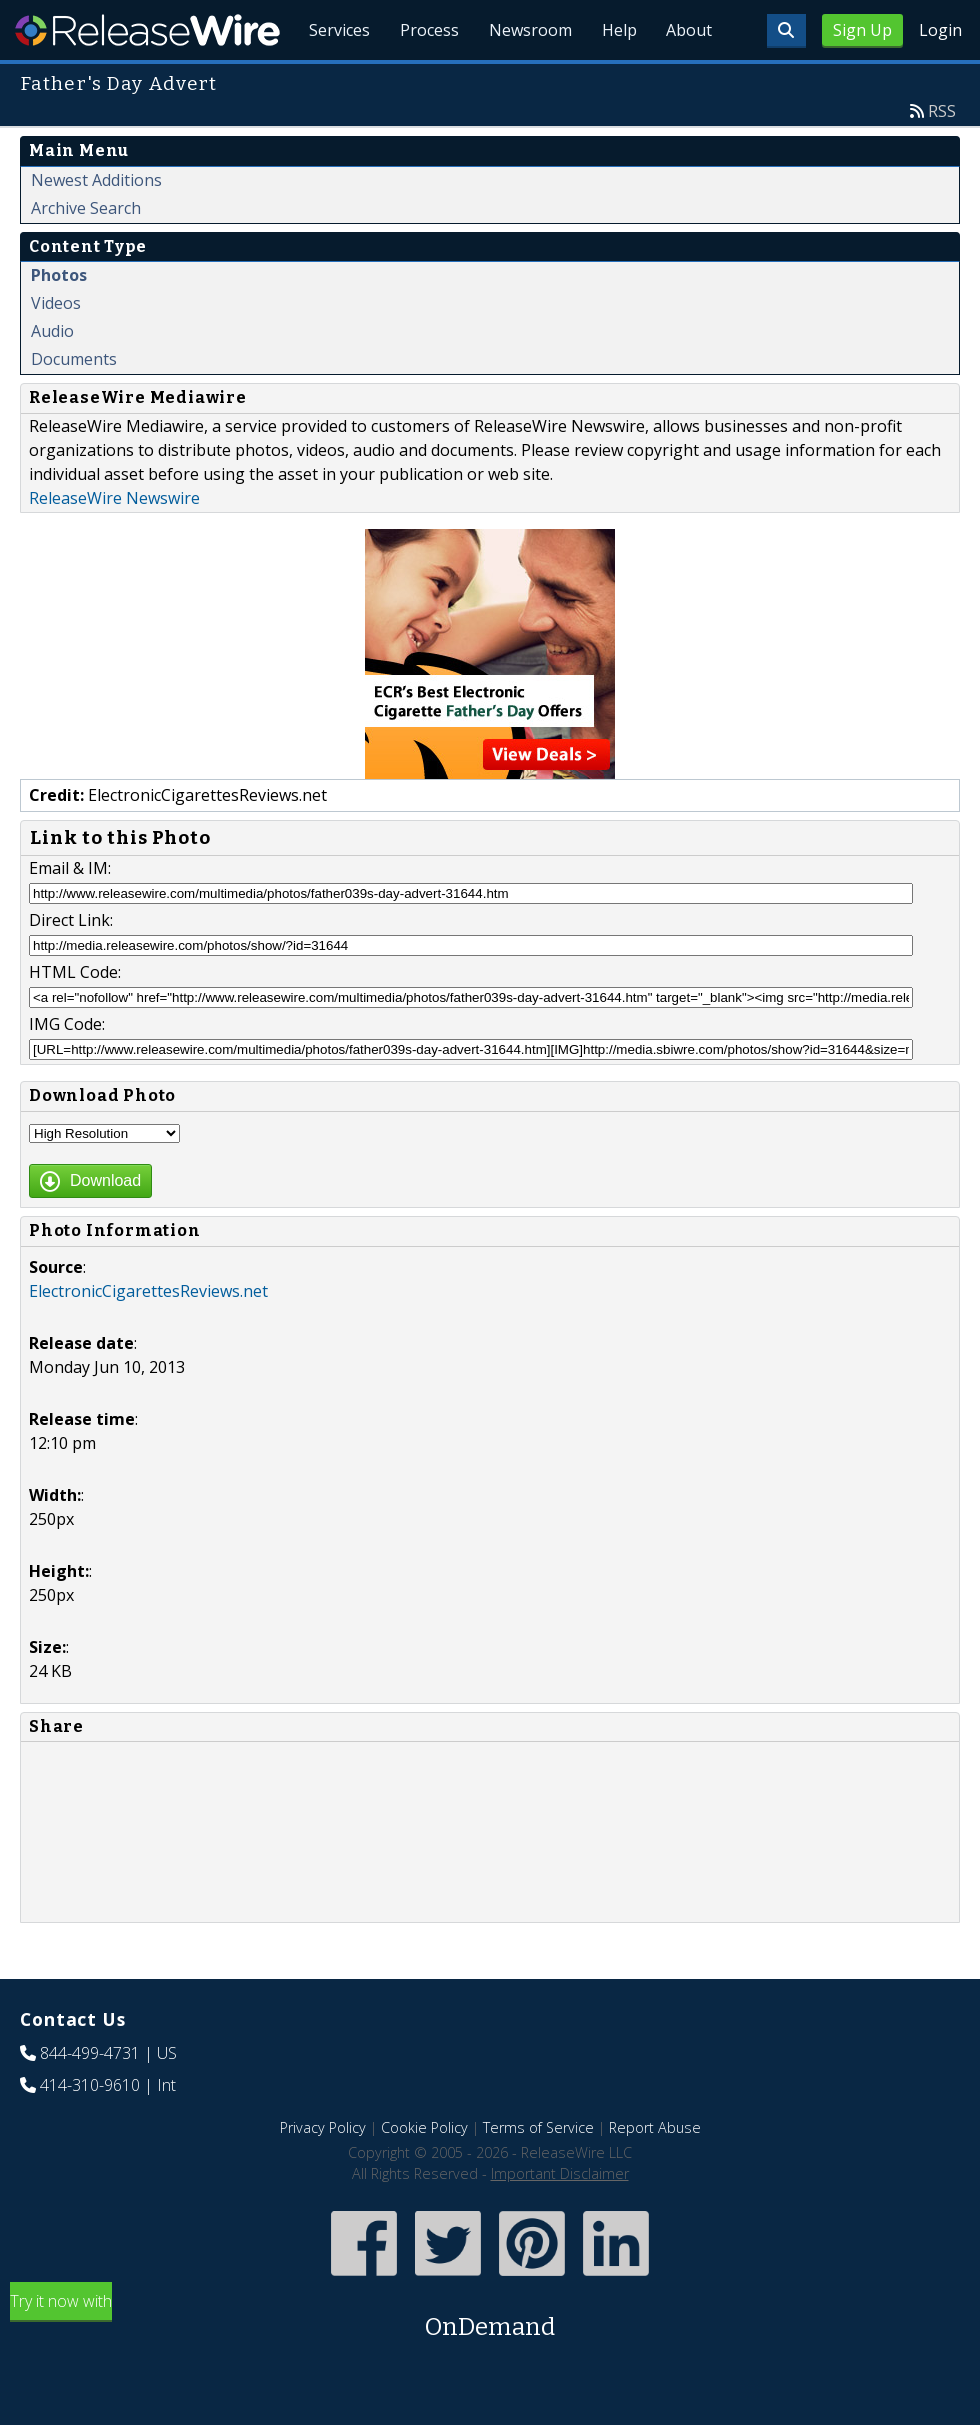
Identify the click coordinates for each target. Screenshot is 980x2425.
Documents (74, 405)
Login (940, 30)
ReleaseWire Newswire (114, 544)
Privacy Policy (323, 2173)
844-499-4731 (90, 2099)
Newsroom (524, 80)
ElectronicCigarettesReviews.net (148, 1337)
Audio (52, 377)
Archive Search (86, 254)
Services (329, 80)
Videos (56, 349)
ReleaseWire (147, 30)
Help (615, 80)
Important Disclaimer (560, 2219)
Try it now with (490, 2363)
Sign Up (862, 30)
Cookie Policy (424, 2173)
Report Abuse (655, 2173)
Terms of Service (538, 2173)
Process (421, 80)
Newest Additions (96, 226)
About (688, 80)
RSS (942, 157)
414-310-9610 (90, 2131)
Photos (59, 321)
